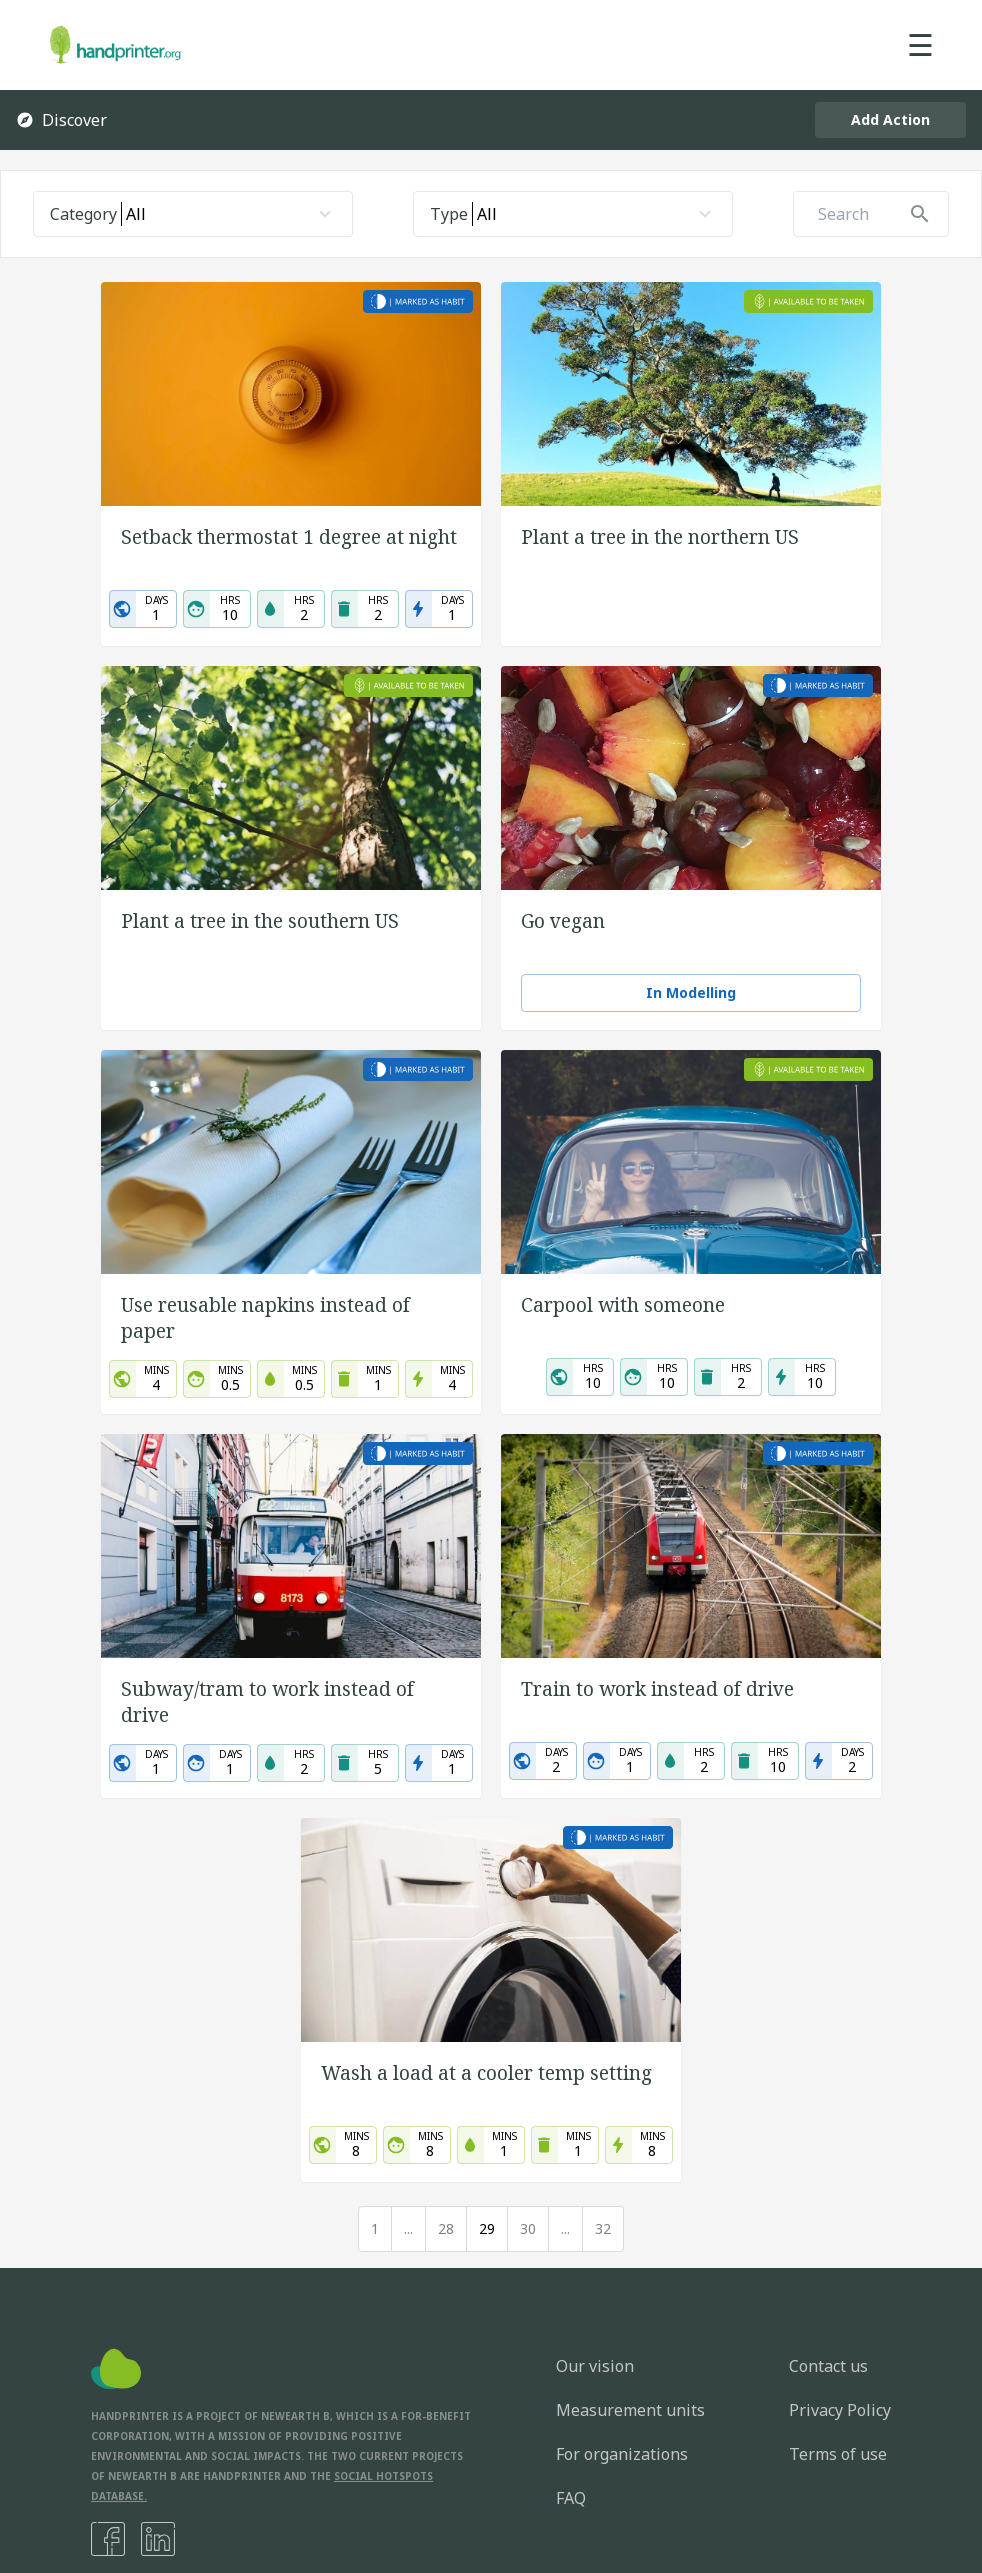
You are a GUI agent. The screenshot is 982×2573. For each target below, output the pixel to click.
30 (528, 2228)
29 (487, 2228)
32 (603, 2228)
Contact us (828, 2366)
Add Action (890, 119)
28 (446, 2228)
